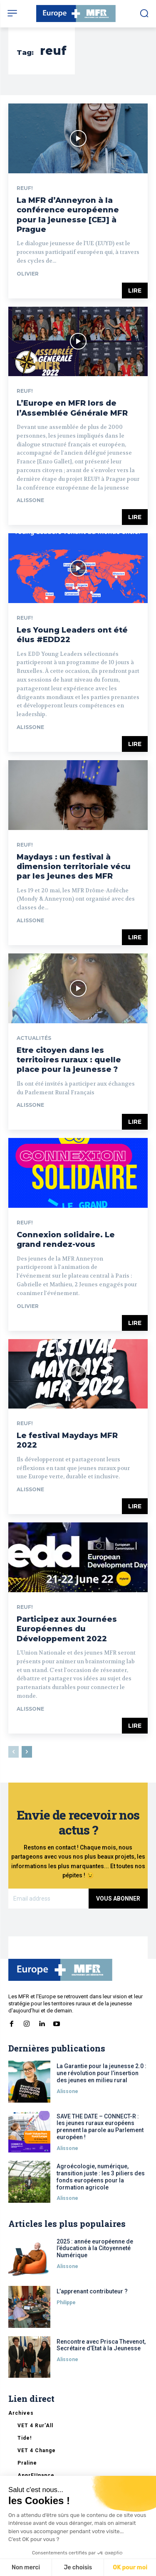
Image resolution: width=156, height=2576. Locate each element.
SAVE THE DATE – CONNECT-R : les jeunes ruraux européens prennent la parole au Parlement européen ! (100, 2126)
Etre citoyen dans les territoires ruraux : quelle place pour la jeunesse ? (69, 1060)
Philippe (66, 2302)
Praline (27, 2463)
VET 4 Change (36, 2450)
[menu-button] (12, 13)
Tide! (24, 2438)
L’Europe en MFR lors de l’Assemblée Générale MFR (72, 408)
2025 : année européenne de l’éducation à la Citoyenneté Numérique (95, 2248)
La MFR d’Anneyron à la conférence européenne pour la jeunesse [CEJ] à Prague (68, 215)
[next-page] (27, 1752)
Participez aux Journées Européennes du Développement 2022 (67, 1629)
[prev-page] (13, 1752)
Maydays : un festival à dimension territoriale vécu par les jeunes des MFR (74, 866)
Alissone (30, 500)
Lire (134, 290)
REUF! (25, 188)
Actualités (34, 1038)
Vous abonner (118, 1898)
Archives (21, 2413)
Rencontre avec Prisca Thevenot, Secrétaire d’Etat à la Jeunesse (101, 2345)
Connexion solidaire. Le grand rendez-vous (66, 1239)
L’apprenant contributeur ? (92, 2291)
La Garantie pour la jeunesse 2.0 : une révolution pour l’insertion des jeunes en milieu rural (101, 2073)
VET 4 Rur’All (35, 2425)
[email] (48, 1899)
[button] (144, 13)
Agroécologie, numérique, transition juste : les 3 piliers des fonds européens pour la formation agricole (101, 2176)
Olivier (28, 274)
